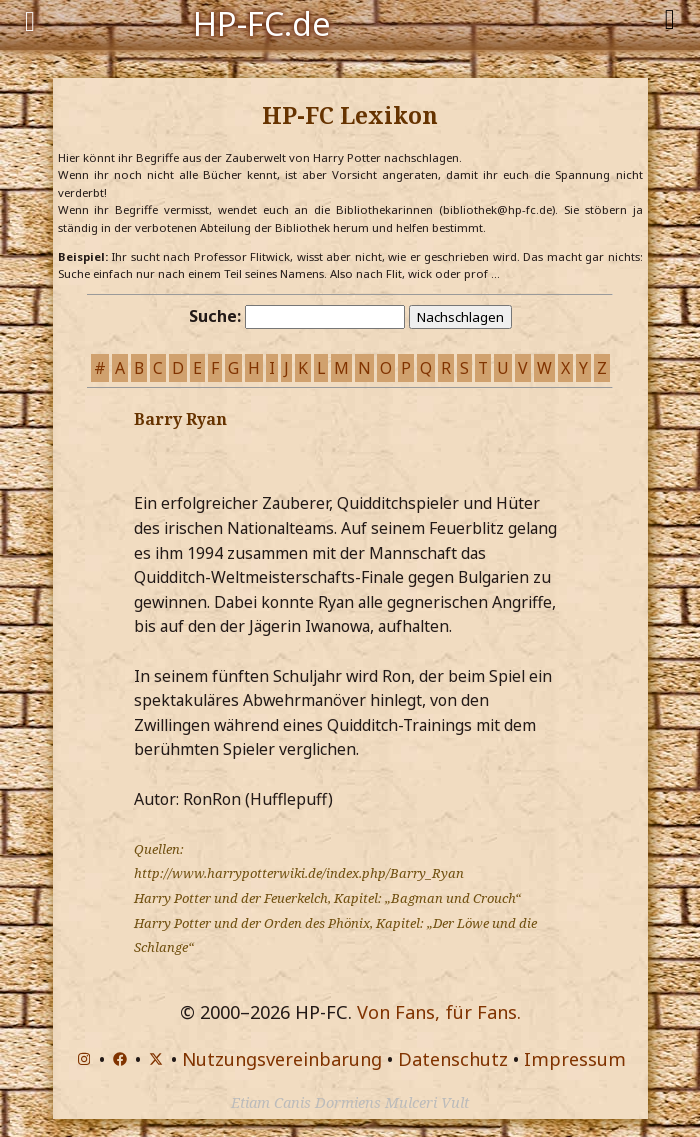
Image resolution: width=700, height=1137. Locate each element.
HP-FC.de (262, 22)
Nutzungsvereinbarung (282, 1059)
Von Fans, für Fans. (439, 1012)
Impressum (575, 1059)
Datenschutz (453, 1059)
